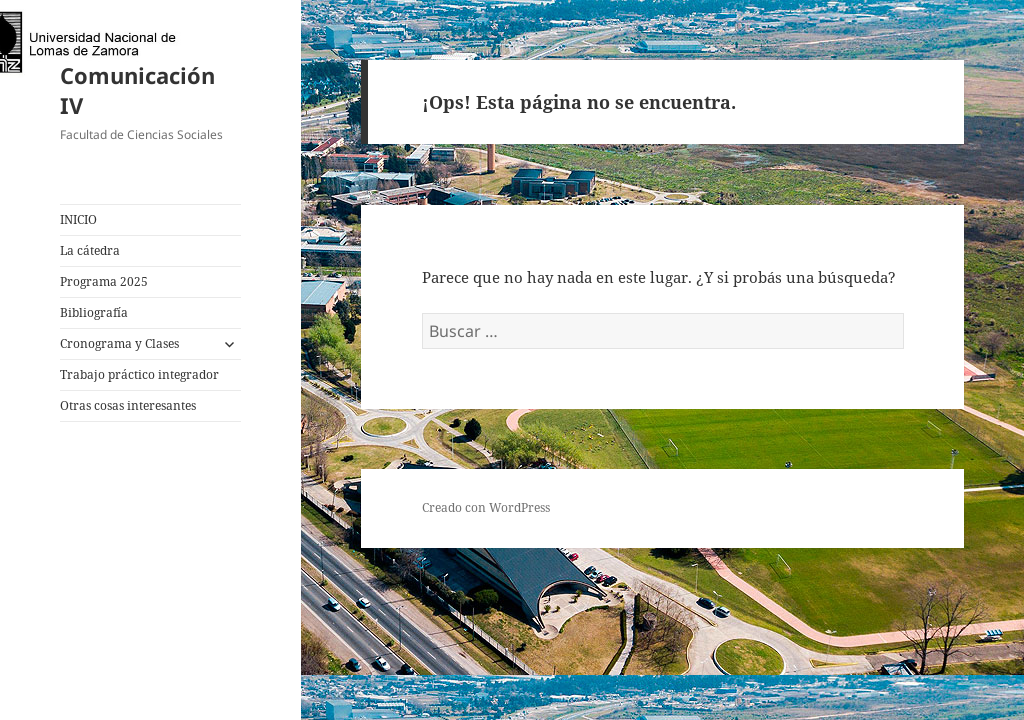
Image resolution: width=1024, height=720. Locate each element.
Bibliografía (94, 312)
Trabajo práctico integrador (139, 374)
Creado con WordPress (486, 507)
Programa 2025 (104, 281)
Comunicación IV (137, 90)
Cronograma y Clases (119, 343)
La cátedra (90, 250)
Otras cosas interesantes (128, 405)
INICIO (78, 219)
